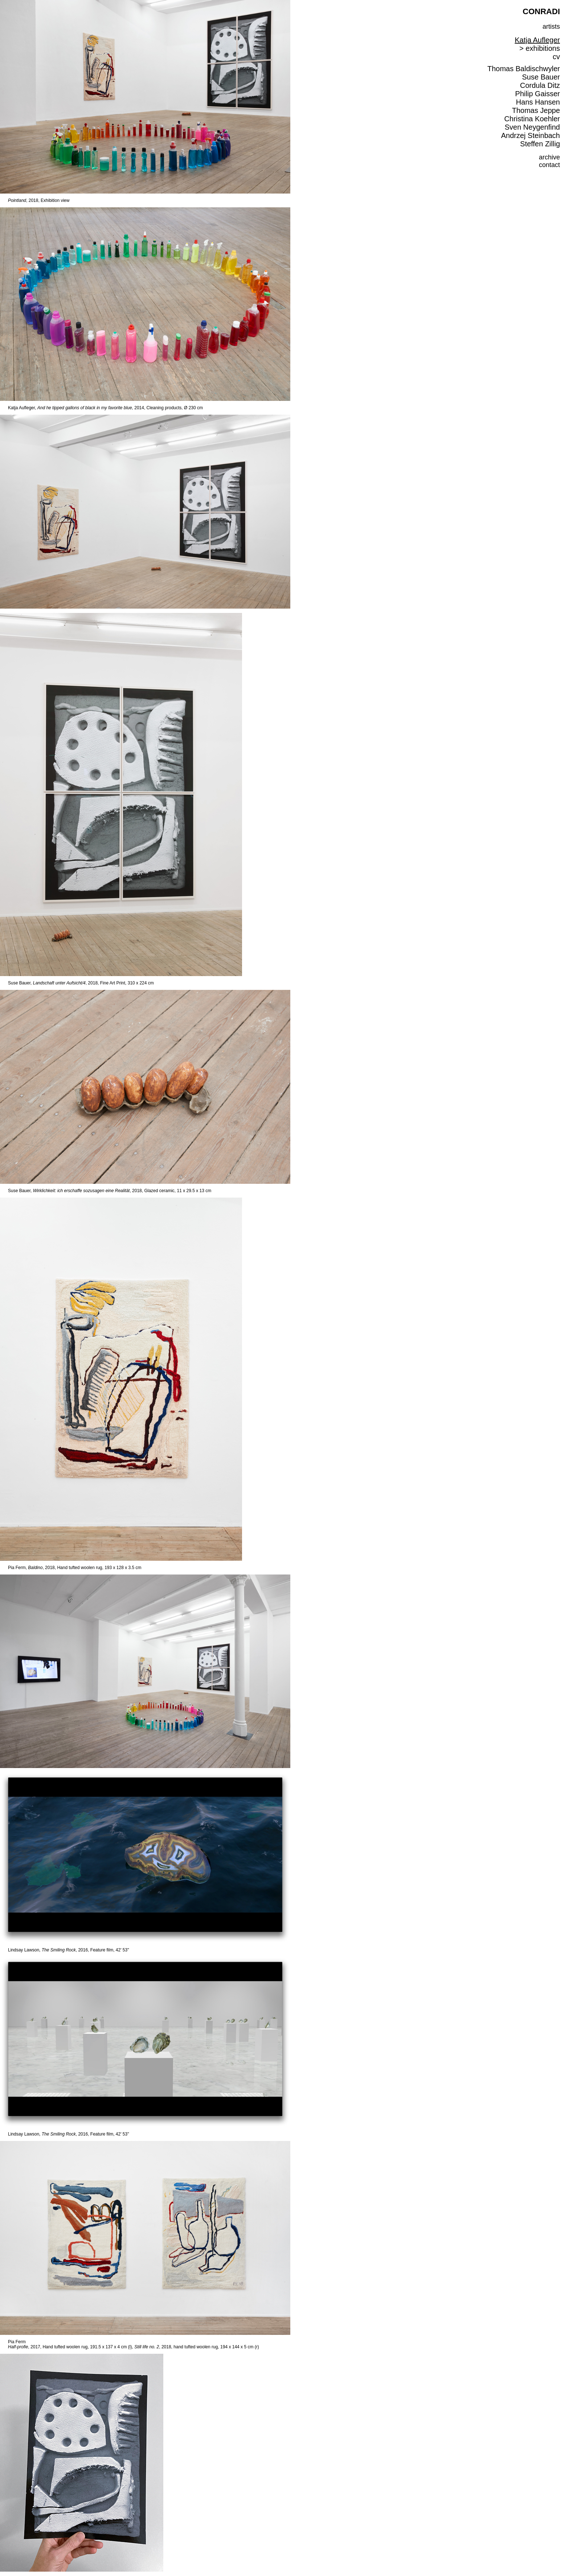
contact (549, 164)
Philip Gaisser (537, 94)
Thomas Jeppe (536, 110)
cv (556, 57)
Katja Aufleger (537, 40)
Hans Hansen (538, 102)
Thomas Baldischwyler (523, 69)
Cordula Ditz (540, 85)
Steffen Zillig (540, 144)
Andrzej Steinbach (530, 135)
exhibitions (542, 48)
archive (549, 157)
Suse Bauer (541, 77)
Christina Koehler (532, 119)
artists (551, 26)
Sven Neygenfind (532, 127)
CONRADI (541, 11)
